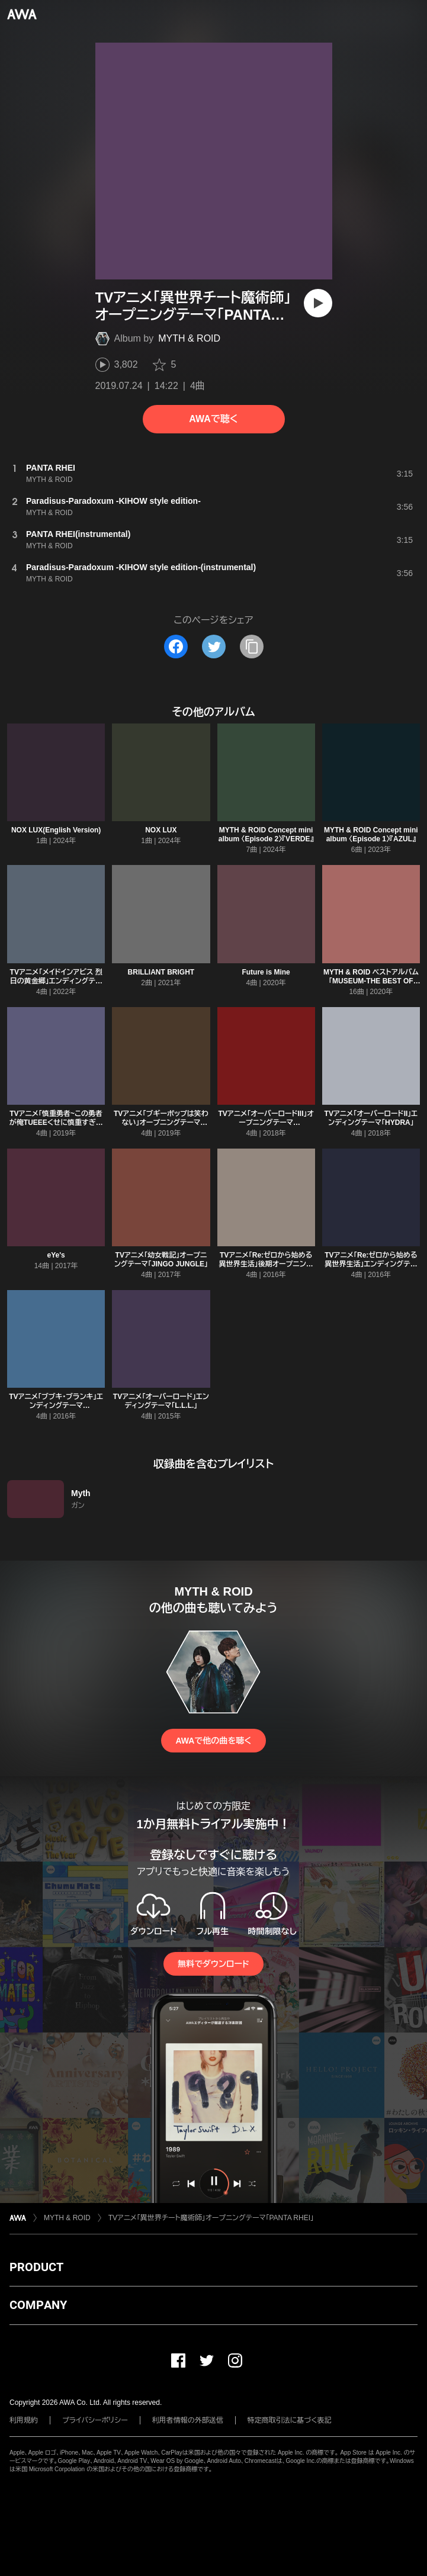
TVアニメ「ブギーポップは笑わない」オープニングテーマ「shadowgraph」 (161, 1122)
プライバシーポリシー (95, 2420)
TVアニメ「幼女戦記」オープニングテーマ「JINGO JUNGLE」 (161, 1259)
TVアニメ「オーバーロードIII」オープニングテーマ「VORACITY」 (265, 1122)
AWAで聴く (213, 419)
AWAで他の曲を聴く (213, 1740)
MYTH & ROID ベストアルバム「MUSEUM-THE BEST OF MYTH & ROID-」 (371, 981)
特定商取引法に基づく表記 (290, 2420)
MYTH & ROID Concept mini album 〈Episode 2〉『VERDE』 (266, 834)
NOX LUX (160, 830)
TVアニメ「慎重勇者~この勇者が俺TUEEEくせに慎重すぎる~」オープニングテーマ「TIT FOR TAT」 (56, 1126)
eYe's (56, 1255)
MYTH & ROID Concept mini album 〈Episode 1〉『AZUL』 (371, 834)
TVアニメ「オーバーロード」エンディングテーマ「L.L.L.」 (161, 1401)
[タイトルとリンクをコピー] (252, 646)
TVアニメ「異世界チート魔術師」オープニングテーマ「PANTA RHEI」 (211, 2218)
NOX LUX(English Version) (56, 830)
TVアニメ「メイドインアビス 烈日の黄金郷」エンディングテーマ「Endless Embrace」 (56, 981)
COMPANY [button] (38, 2305)
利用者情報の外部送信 (187, 2420)
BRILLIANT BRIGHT (161, 972)
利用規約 (23, 2420)
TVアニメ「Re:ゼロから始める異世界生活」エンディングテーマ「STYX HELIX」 (371, 1264)
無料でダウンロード (213, 1964)
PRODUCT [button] (36, 2267)
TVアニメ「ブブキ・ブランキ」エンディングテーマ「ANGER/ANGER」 (56, 1405)
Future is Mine (266, 972)
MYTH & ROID (189, 338)
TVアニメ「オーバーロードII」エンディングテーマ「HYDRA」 (371, 1118)
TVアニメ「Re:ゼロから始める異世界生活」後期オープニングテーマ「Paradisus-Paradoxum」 (266, 1268)
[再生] (318, 303)
